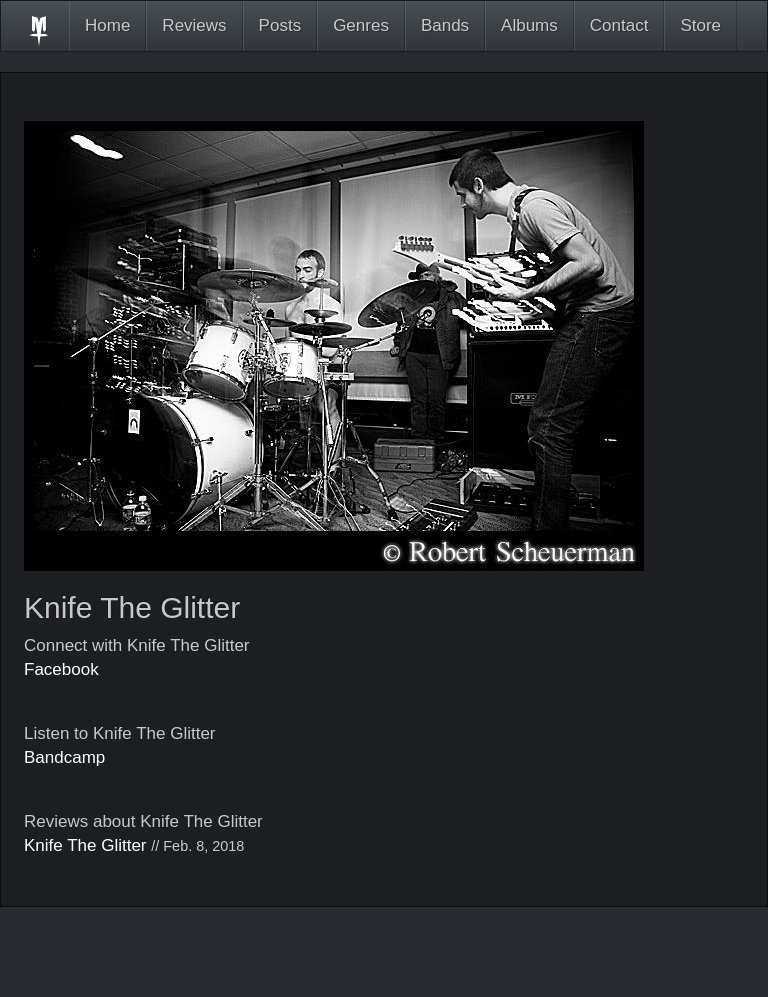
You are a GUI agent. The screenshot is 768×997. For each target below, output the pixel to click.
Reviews (194, 25)
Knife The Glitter (85, 845)
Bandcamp (64, 757)
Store (700, 25)
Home (107, 25)
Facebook (61, 669)
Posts (280, 25)
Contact (619, 25)
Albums (529, 25)
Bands (445, 25)
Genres (361, 25)
